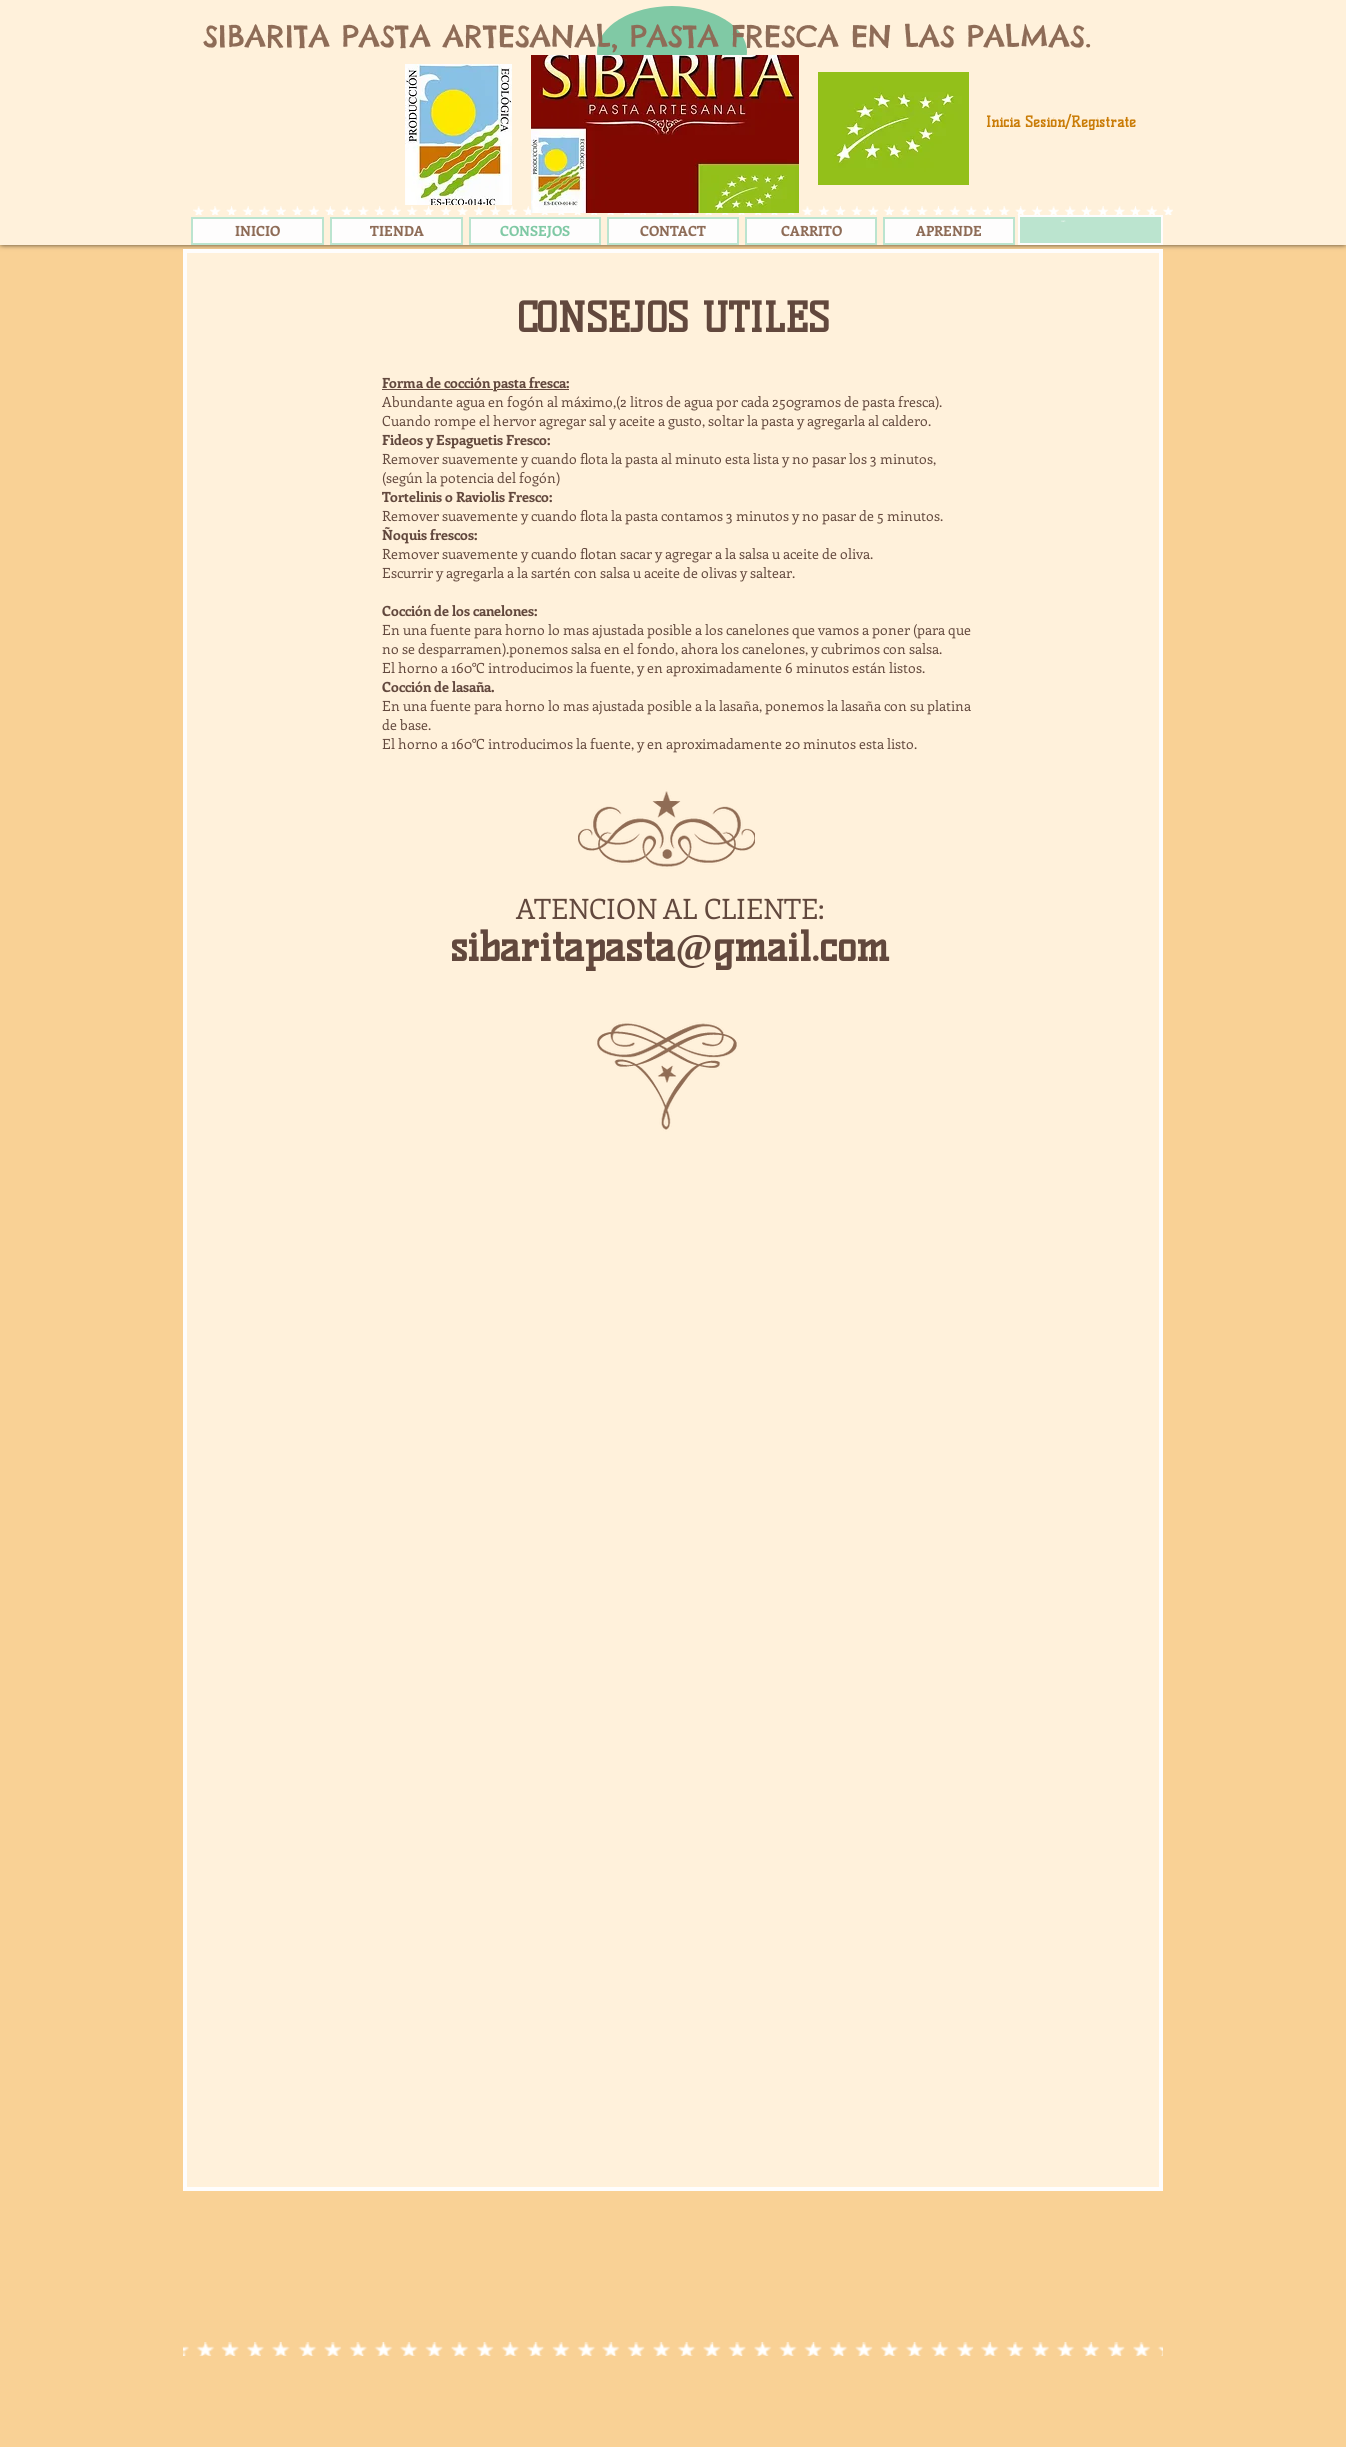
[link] (1064, 221)
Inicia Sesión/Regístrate (1061, 122)
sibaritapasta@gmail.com (669, 947)
